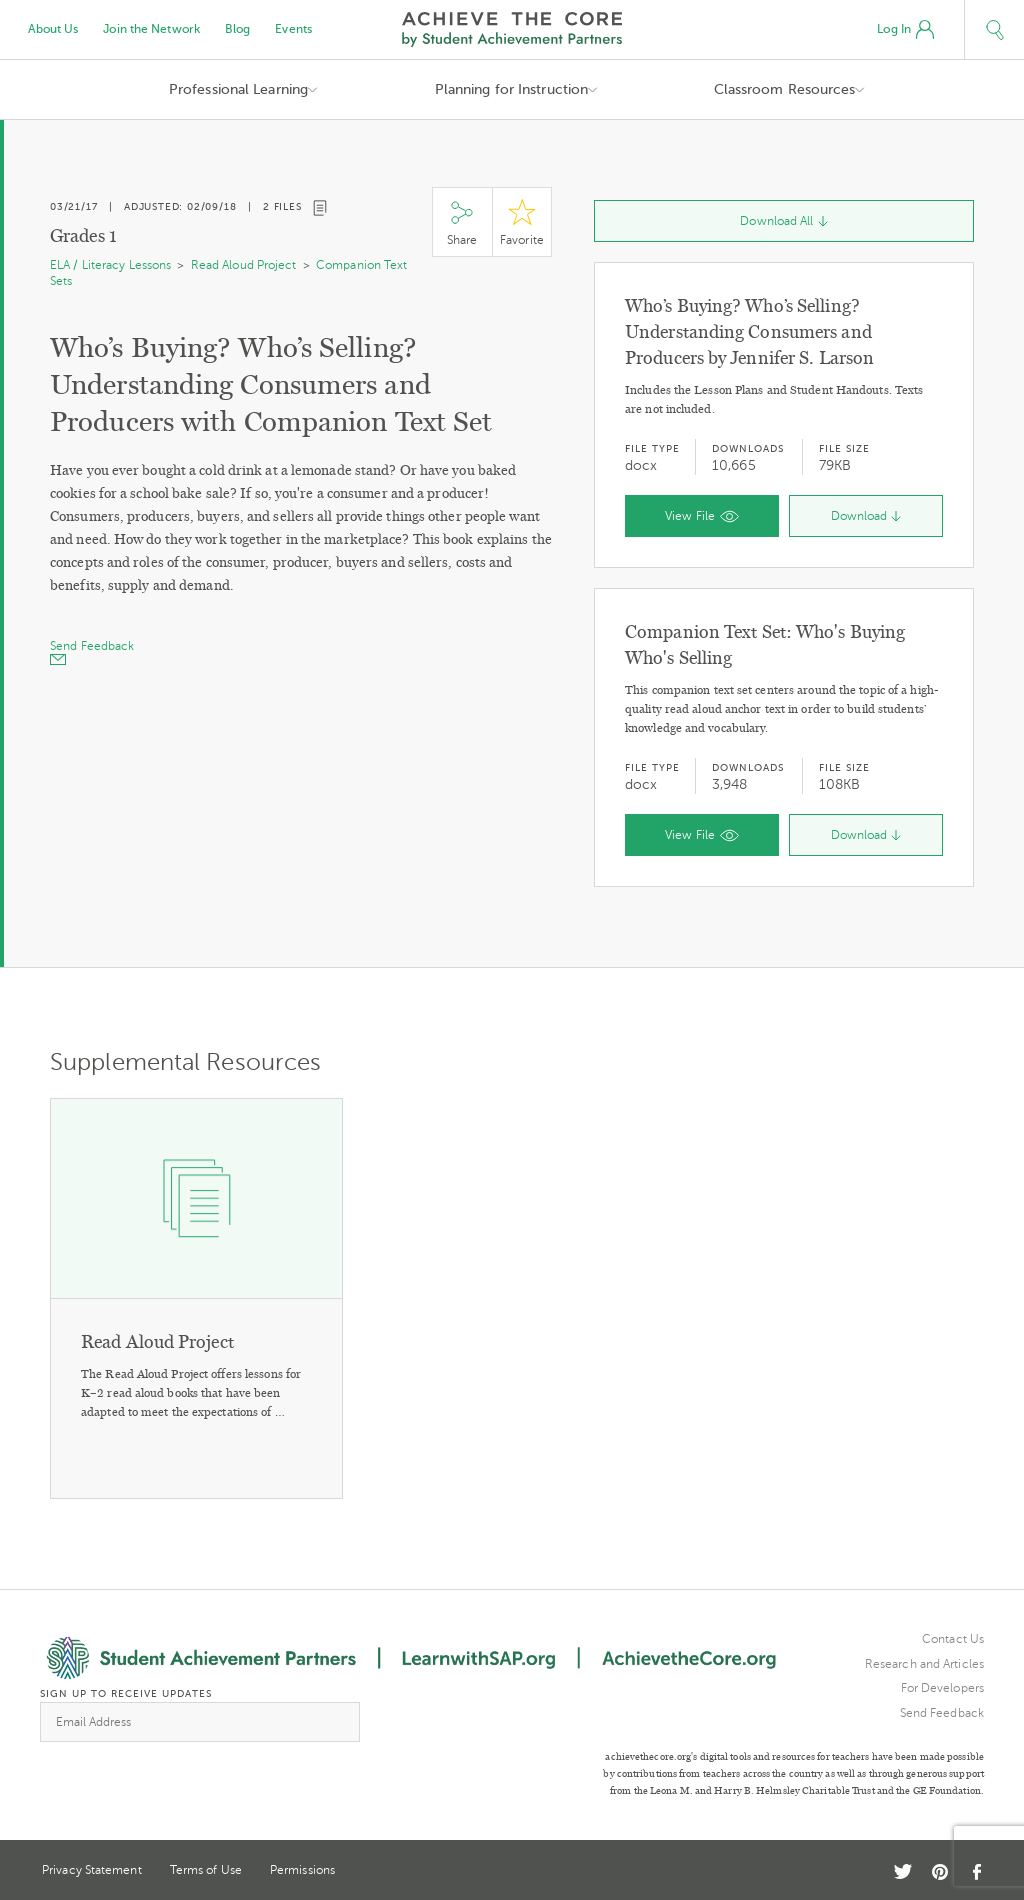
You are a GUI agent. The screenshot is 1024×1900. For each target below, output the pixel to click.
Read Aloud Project (244, 265)
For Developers (942, 1688)
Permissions (302, 1870)
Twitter (903, 1871)
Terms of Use (206, 1870)
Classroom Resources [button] (785, 89)
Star (522, 222)
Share (462, 222)
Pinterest (940, 1872)
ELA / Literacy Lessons (110, 265)
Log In (905, 30)
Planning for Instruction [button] (511, 89)
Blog (237, 29)
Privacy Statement (92, 1870)
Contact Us (953, 1639)
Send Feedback (942, 1713)
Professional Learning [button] (238, 89)
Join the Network (151, 29)
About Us (53, 29)
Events (293, 29)
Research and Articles (924, 1664)
